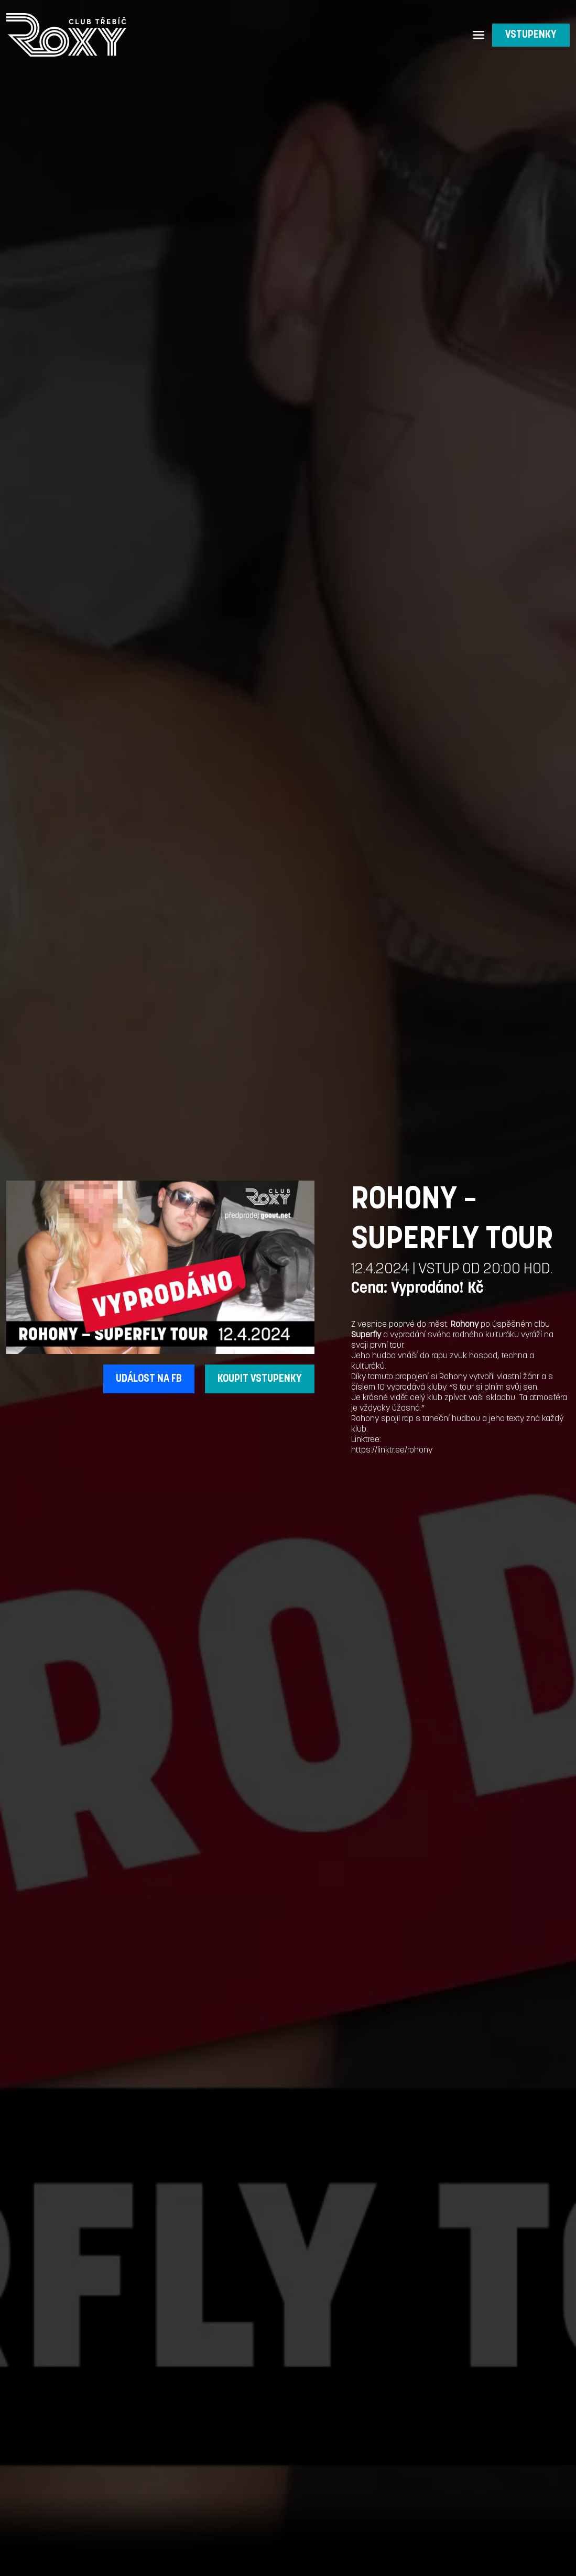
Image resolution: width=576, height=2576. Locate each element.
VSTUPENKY (531, 35)
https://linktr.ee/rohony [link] (391, 1450)
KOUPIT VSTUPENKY (260, 1379)
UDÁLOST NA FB (149, 1379)
